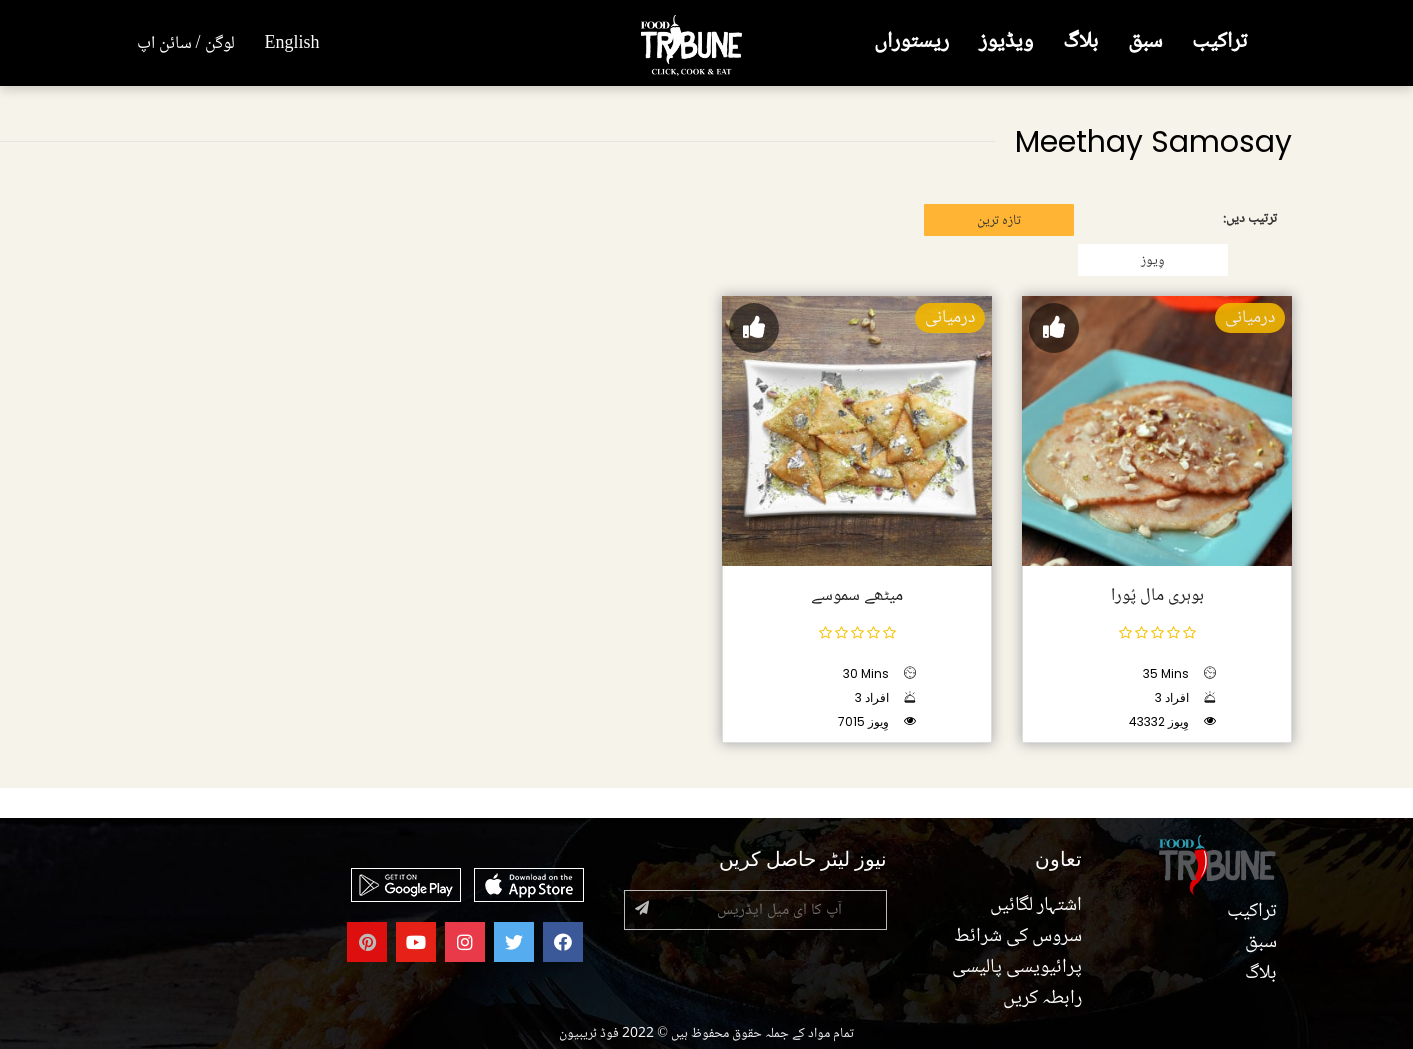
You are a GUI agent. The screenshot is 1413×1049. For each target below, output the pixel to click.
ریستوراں (911, 42)
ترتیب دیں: (1250, 219)
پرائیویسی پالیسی (1017, 968)
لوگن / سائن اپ (186, 44)
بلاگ (1080, 42)
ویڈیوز (1006, 42)
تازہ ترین (999, 221)
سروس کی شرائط (1018, 937)
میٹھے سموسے (857, 596)
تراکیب (1219, 42)
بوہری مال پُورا (1156, 596)
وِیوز (1153, 261)
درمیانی (1250, 318)
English (292, 44)
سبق (1145, 42)
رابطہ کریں (1042, 999)
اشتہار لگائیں (1036, 906)
